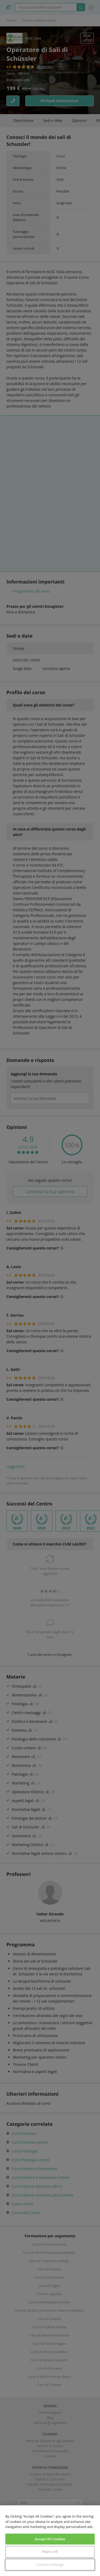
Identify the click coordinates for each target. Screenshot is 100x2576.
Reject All (50, 2551)
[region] (50, 2540)
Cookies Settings (50, 2564)
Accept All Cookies (50, 2539)
